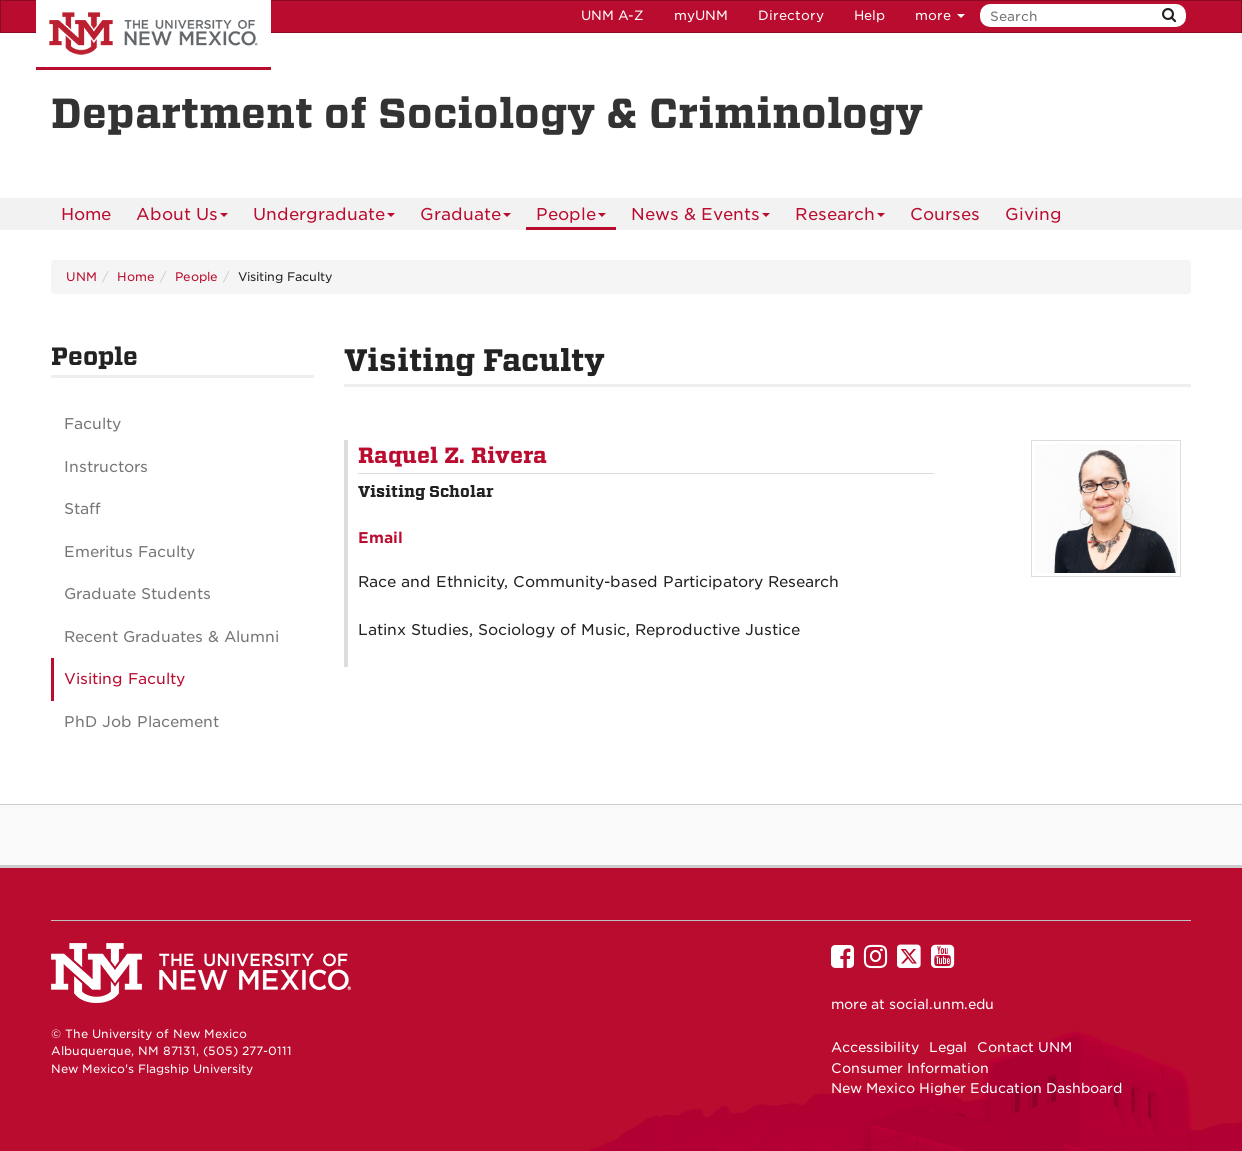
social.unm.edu (941, 1004)
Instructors (106, 467)
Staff (82, 509)
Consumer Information (910, 1068)
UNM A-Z (612, 15)
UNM (81, 276)
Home (86, 214)
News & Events (701, 217)
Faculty (92, 424)
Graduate (466, 217)
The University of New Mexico (153, 35)
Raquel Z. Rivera (452, 456)
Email (380, 538)
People (571, 217)
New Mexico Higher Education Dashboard (976, 1088)
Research (840, 217)
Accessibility (875, 1047)
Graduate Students (137, 594)
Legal (948, 1047)
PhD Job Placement (141, 722)
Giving (1033, 214)
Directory (791, 15)
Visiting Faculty (124, 679)
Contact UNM (1024, 1047)
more (940, 15)
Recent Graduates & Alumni (171, 637)
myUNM (701, 15)
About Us (182, 217)
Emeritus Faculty (129, 552)
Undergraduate (324, 217)
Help (869, 15)
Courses (945, 214)
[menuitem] (86, 214)
